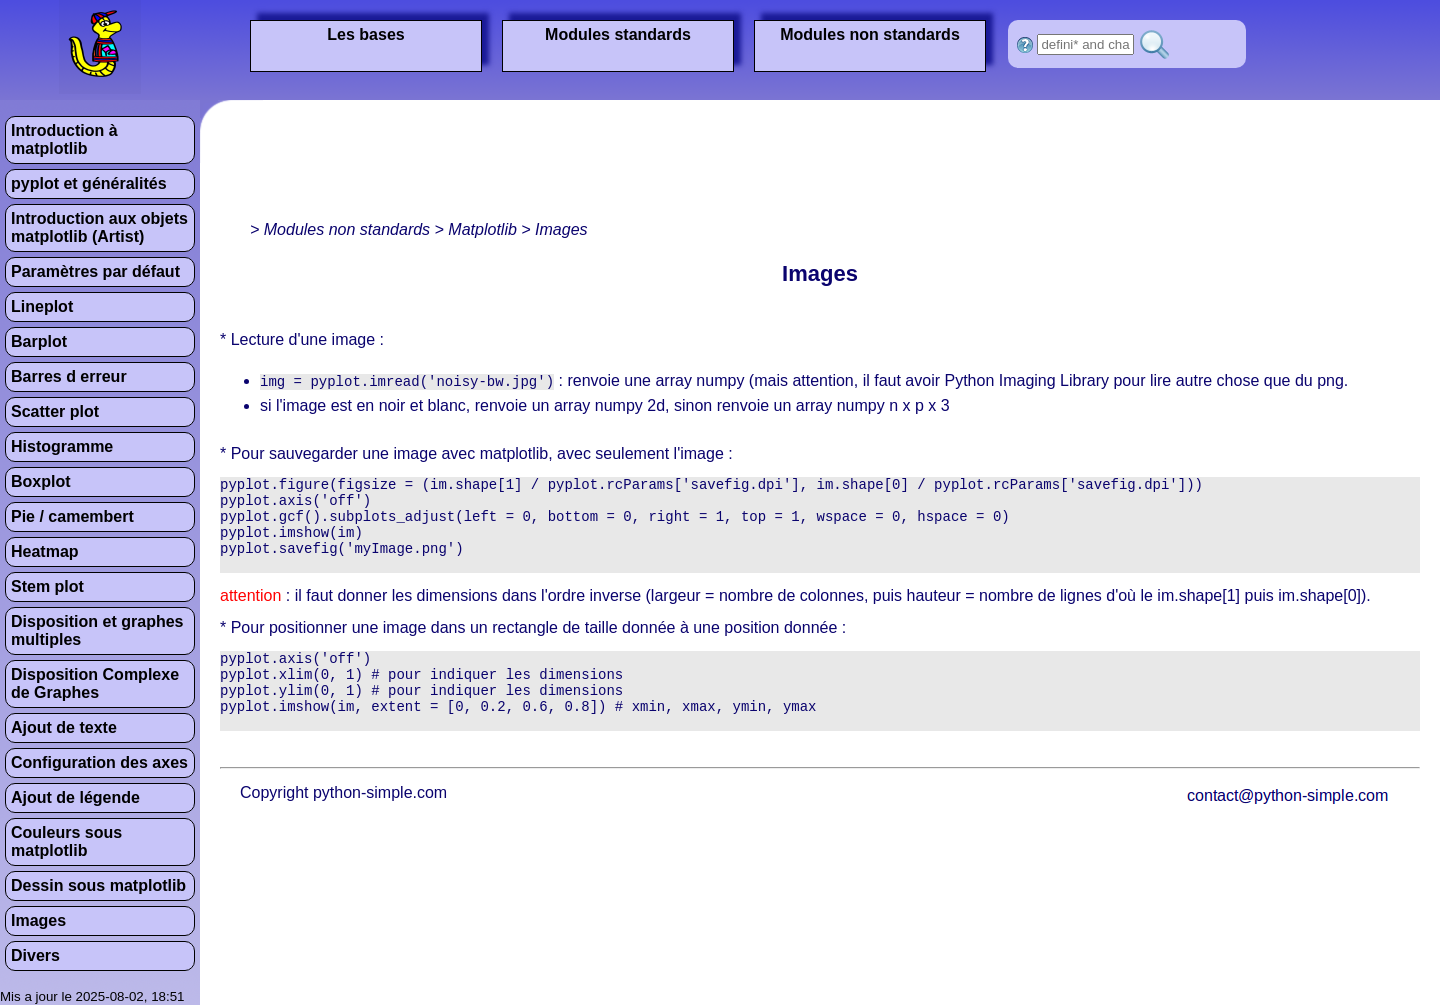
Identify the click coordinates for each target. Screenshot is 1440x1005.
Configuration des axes (99, 762)
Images (38, 920)
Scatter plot (55, 411)
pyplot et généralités (89, 183)
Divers (35, 955)
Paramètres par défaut (95, 271)
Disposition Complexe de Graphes (95, 683)
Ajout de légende (75, 797)
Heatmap (45, 551)
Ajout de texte (64, 727)
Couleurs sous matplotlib (66, 841)
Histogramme (62, 446)
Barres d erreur (69, 376)
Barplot (39, 341)
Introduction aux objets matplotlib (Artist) (99, 227)
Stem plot (47, 586)
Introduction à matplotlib (64, 139)
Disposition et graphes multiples (97, 630)
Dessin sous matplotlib (98, 885)
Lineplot (42, 306)
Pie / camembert (72, 516)
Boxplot (41, 481)
